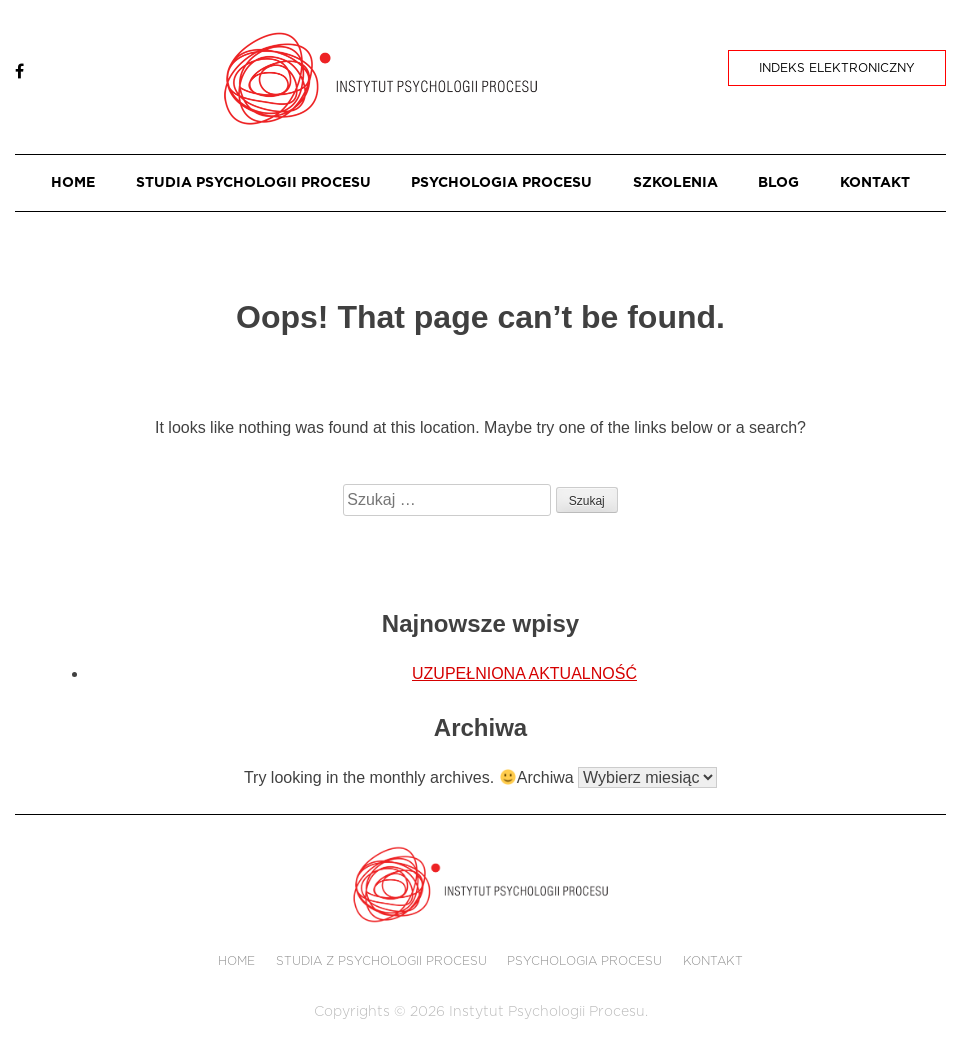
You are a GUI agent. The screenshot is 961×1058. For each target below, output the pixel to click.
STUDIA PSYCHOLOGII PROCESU (253, 183)
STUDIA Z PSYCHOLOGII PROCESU (381, 961)
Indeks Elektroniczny (837, 68)
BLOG (778, 183)
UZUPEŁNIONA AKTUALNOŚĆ (524, 673)
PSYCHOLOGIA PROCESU (501, 183)
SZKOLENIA (675, 183)
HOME (73, 183)
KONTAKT (875, 183)
